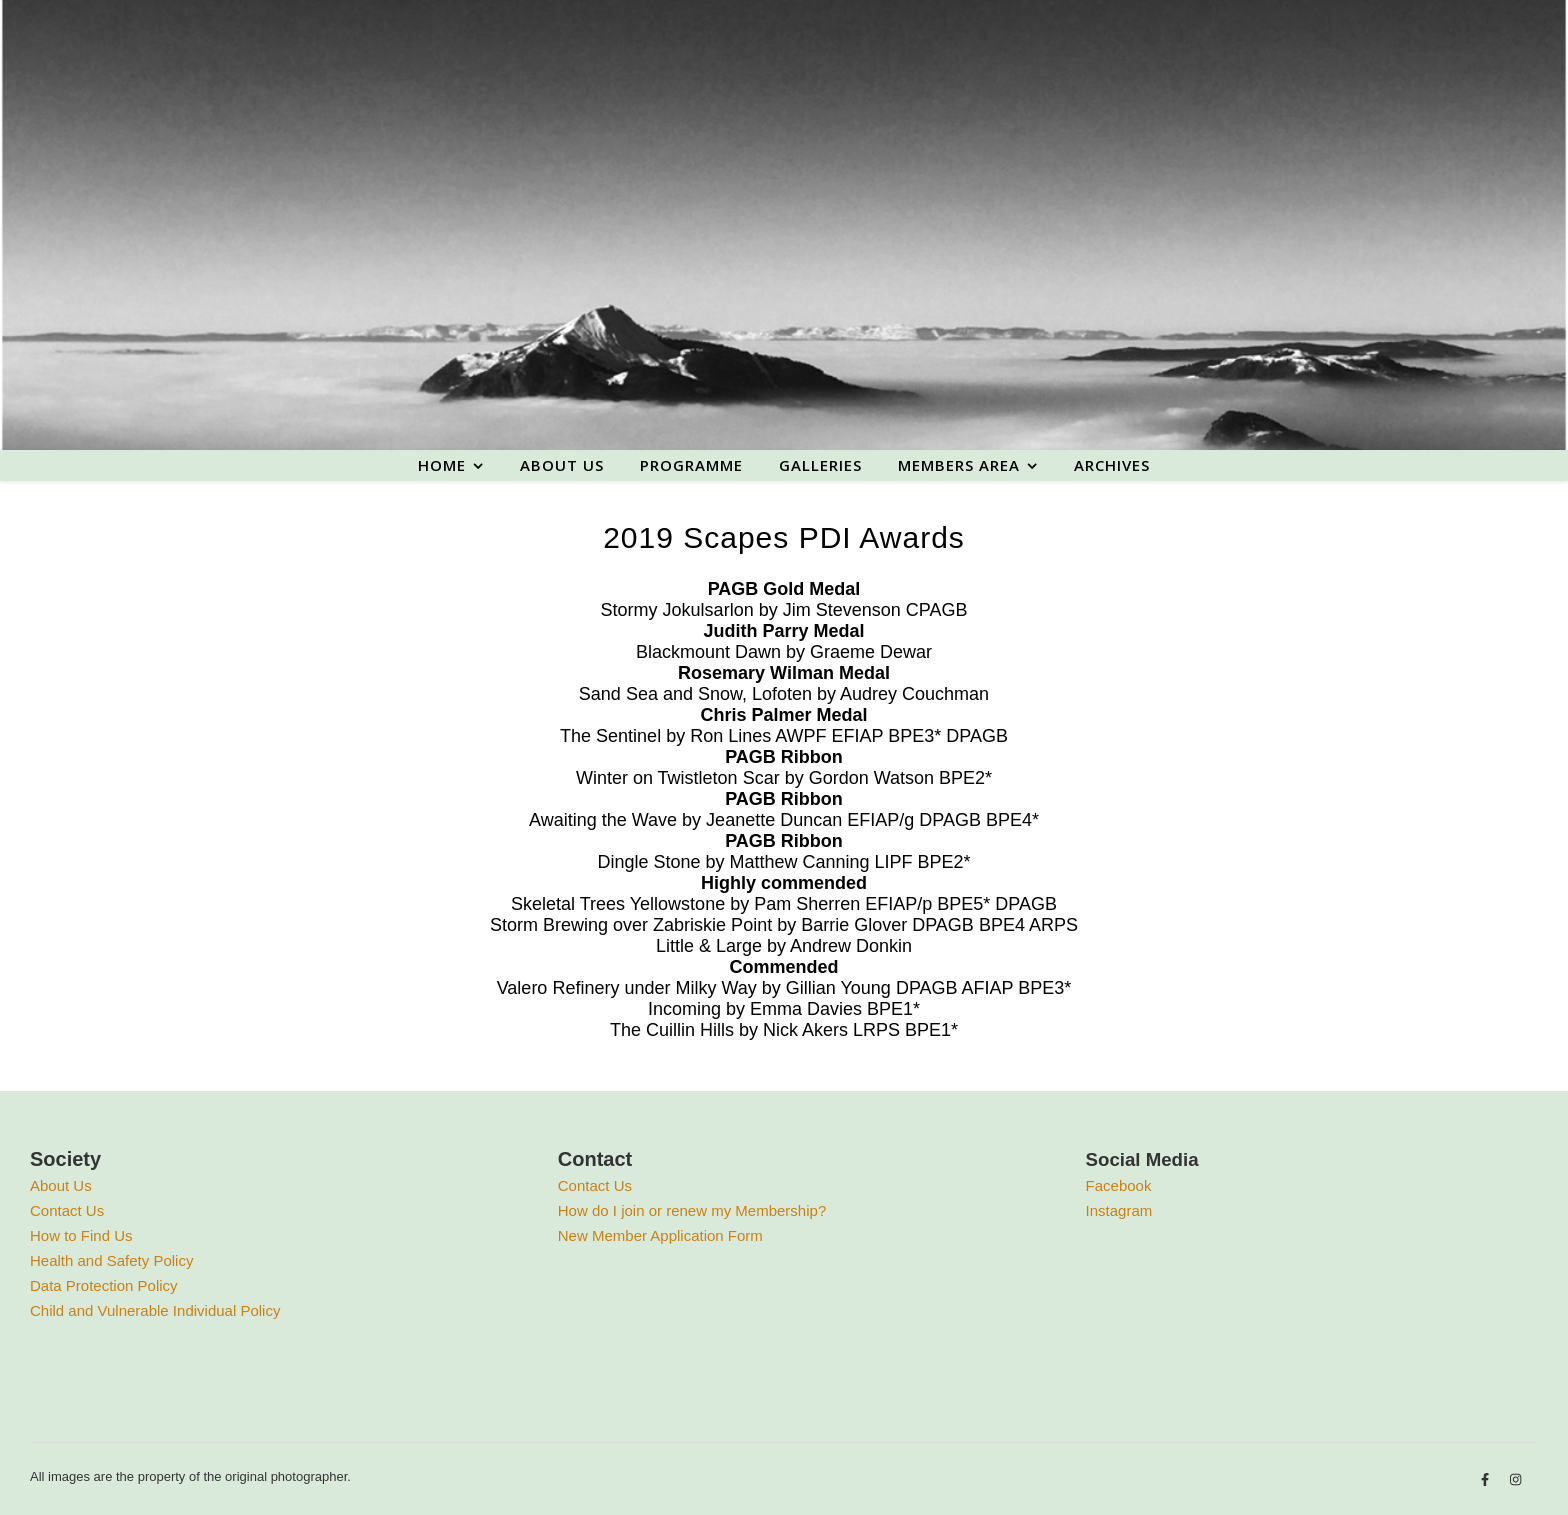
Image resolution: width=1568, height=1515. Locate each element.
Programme (691, 465)
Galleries (820, 465)
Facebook (1119, 1185)
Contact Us (67, 1210)
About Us (61, 1185)
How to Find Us (81, 1235)
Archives (1112, 465)
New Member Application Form (660, 1235)
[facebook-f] (1487, 1479)
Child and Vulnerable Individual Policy (155, 1310)
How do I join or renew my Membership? (692, 1210)
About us (562, 465)
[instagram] (1515, 1479)
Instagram (1119, 1210)
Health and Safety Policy (111, 1260)
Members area (959, 465)
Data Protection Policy (104, 1285)
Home (442, 465)
